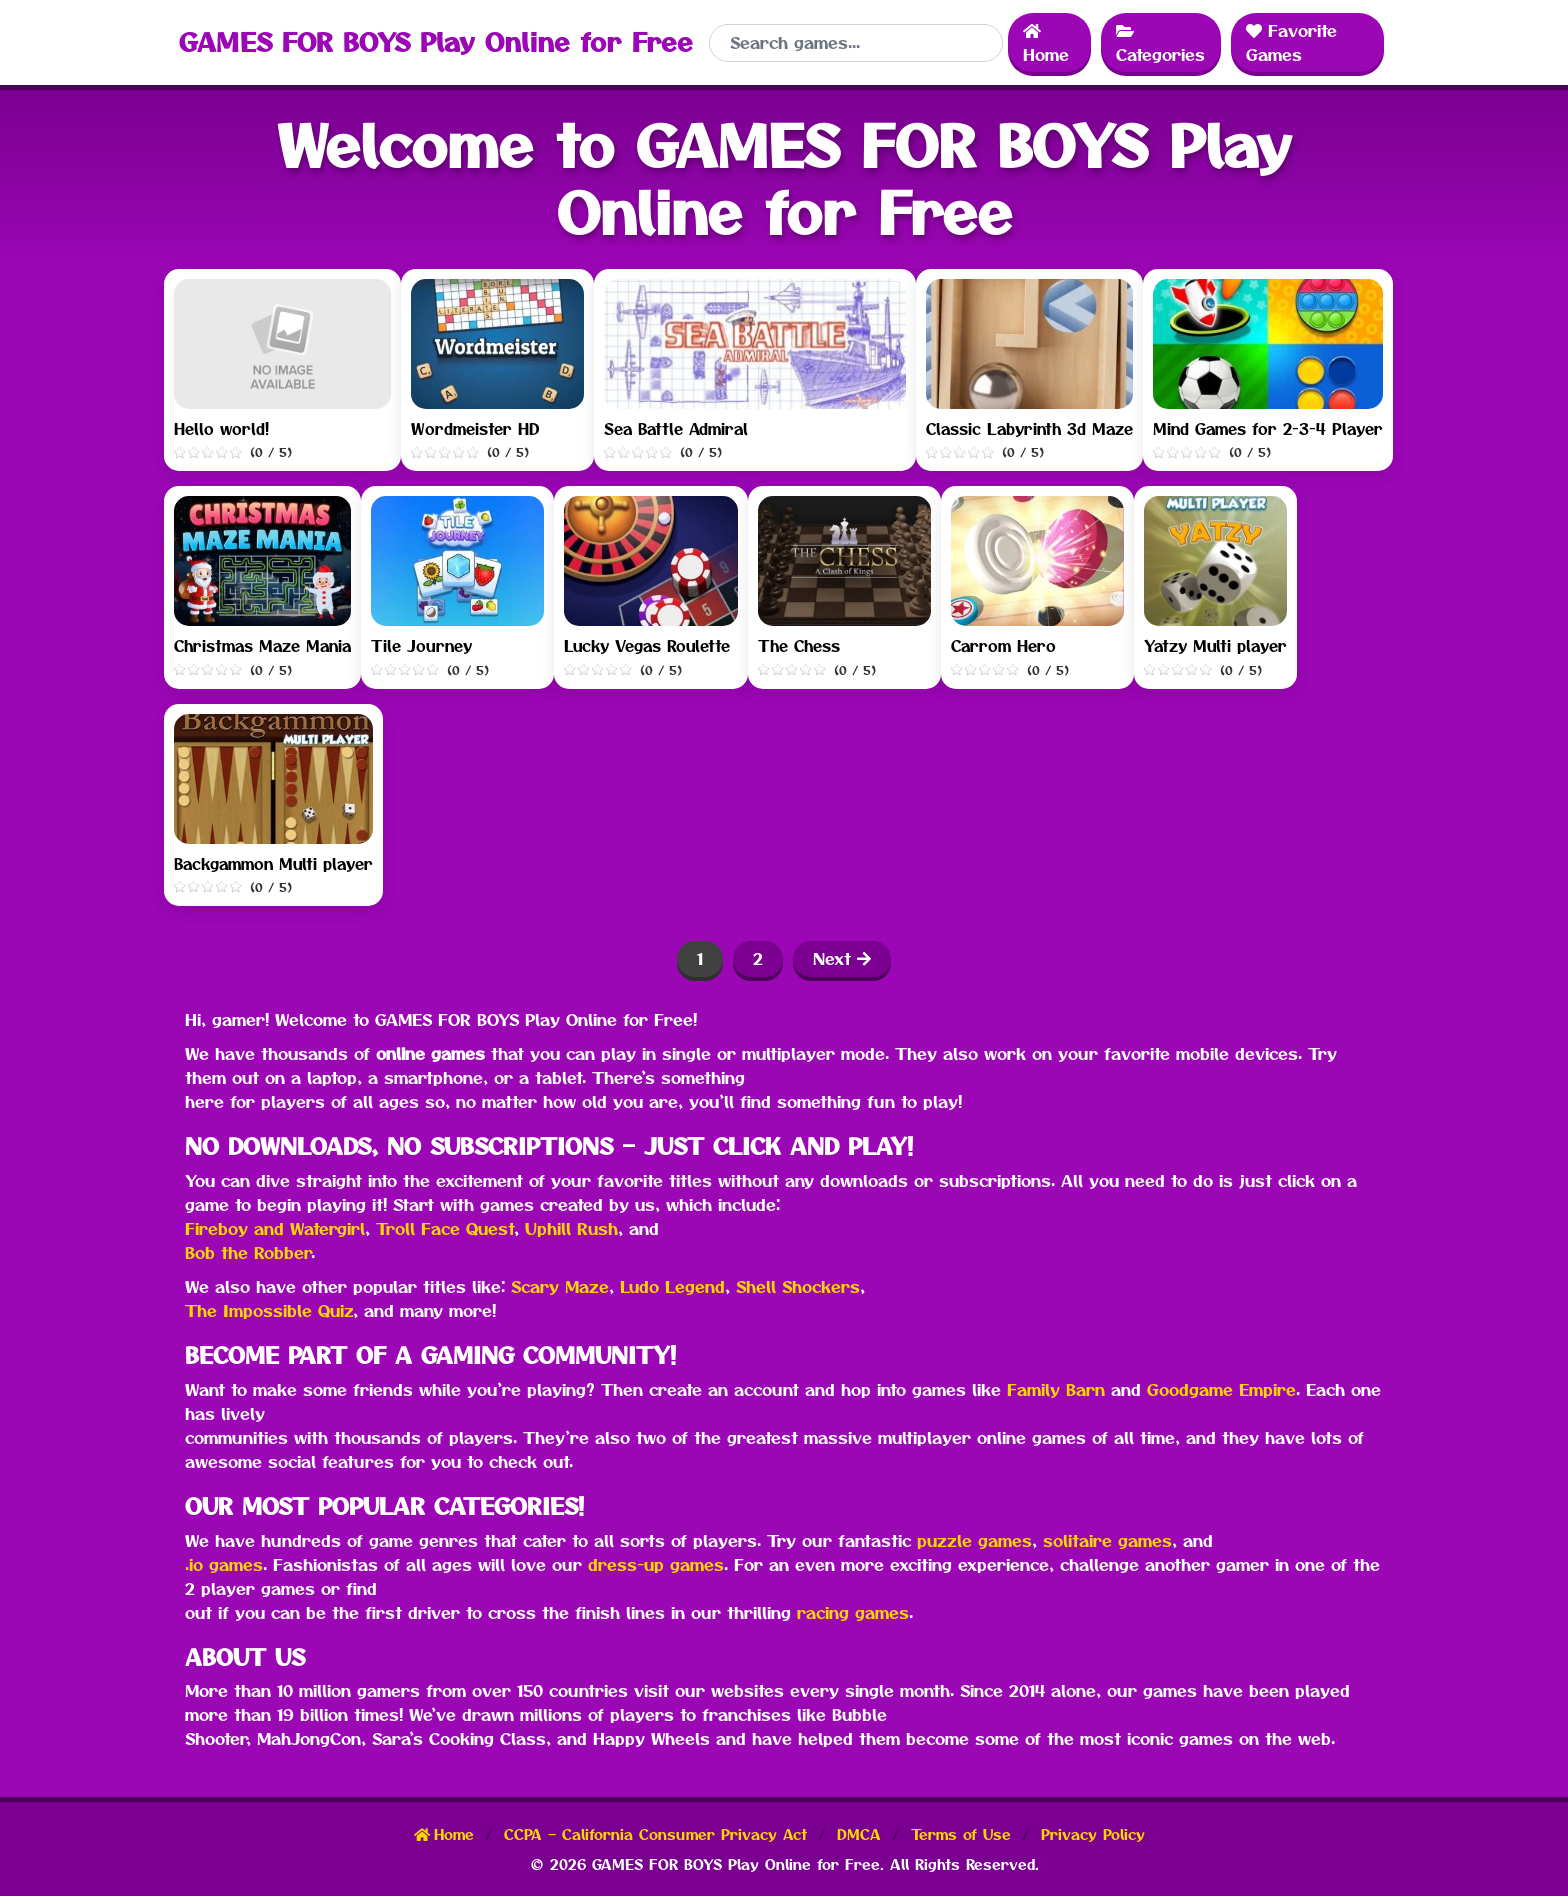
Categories (1160, 43)
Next (842, 959)
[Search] (856, 43)
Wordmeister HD (475, 429)
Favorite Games (1291, 43)
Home (1046, 43)
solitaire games (1107, 1541)
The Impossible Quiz (269, 1311)
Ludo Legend (672, 1287)
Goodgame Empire (1221, 1390)
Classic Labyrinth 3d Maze (1029, 429)
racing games (853, 1613)
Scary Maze (560, 1287)
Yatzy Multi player (1215, 646)
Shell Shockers (798, 1287)
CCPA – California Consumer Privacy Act (658, 1834)
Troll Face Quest (445, 1229)
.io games (224, 1565)
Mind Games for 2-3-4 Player (1268, 429)
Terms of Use (964, 1834)
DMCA (862, 1834)
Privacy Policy (1093, 1834)
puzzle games (974, 1541)
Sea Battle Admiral (676, 429)
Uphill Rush (571, 1229)
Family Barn (1056, 1390)
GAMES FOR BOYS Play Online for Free (436, 42)
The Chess (799, 646)
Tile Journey (421, 646)
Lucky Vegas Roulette (647, 646)
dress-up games (656, 1565)
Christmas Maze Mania (262, 646)
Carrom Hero (1003, 646)
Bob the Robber (248, 1253)
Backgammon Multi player (273, 864)
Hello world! (221, 429)
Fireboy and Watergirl (275, 1229)
